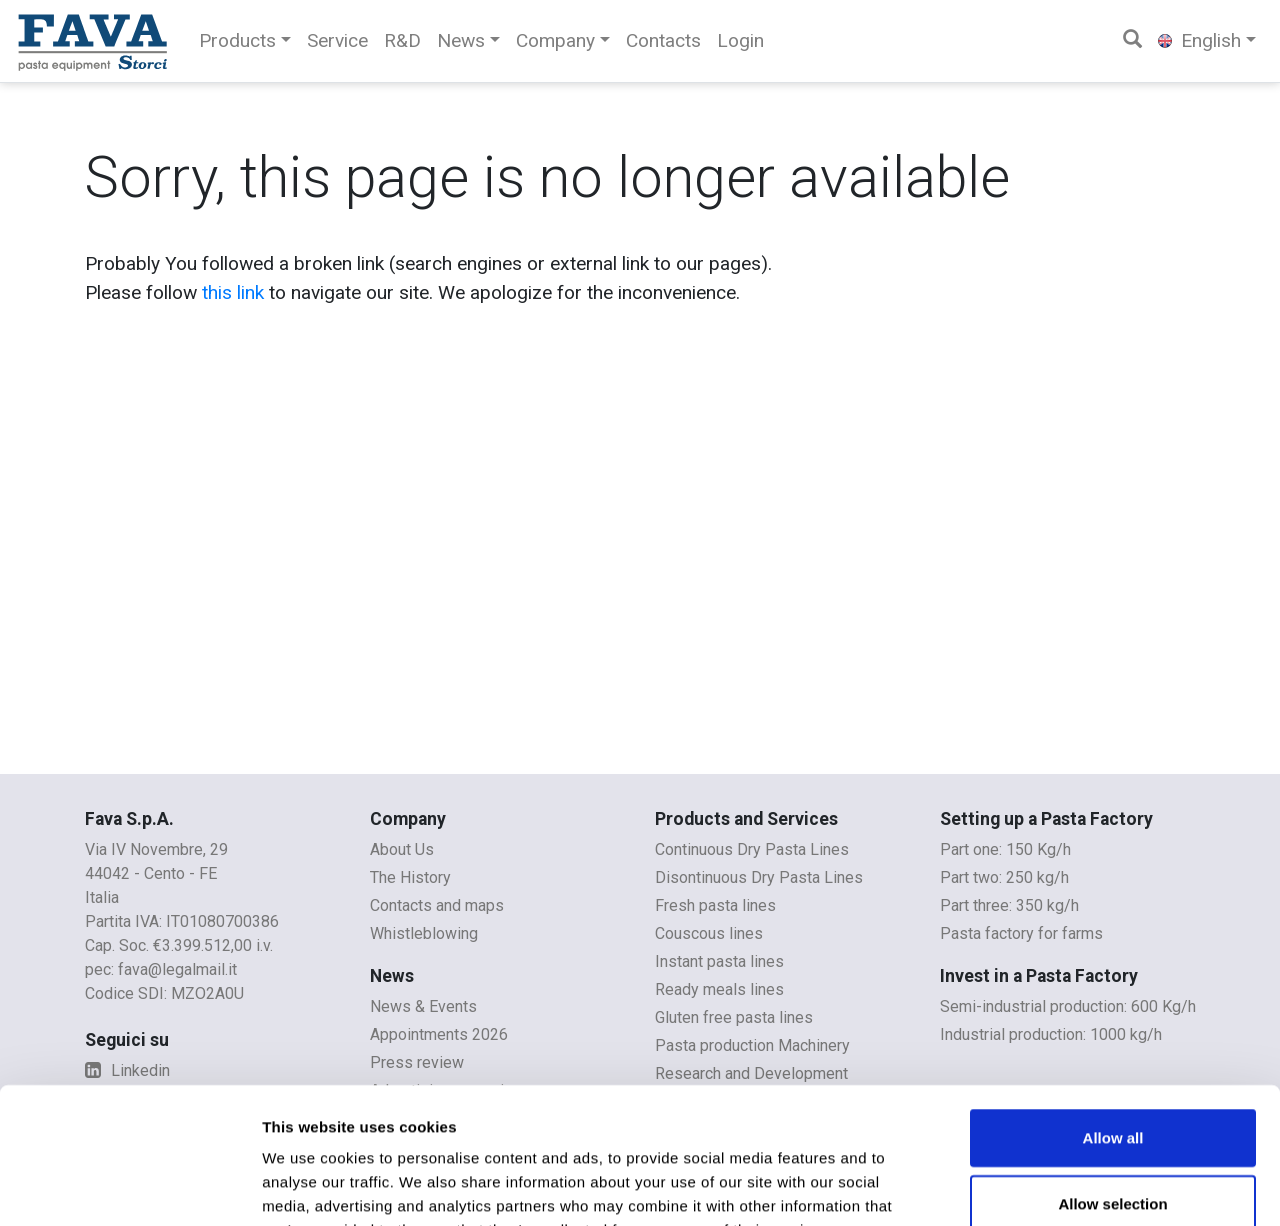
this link (233, 292)
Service (337, 40)
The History (410, 877)
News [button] (461, 40)
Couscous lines (709, 933)
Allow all (1113, 1013)
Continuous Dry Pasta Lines (752, 849)
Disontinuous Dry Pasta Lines (759, 877)
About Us (402, 849)
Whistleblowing (424, 933)
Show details (1049, 1186)
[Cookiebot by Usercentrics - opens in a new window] (129, 1187)
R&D (402, 40)
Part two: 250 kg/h (1004, 877)
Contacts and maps (437, 905)
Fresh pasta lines (715, 905)
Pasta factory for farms (1021, 933)
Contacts (663, 40)
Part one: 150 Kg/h (1005, 849)
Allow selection (1112, 1079)
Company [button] (555, 40)
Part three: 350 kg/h (1009, 905)
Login (740, 40)
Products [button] (237, 40)
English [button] (1199, 40)
